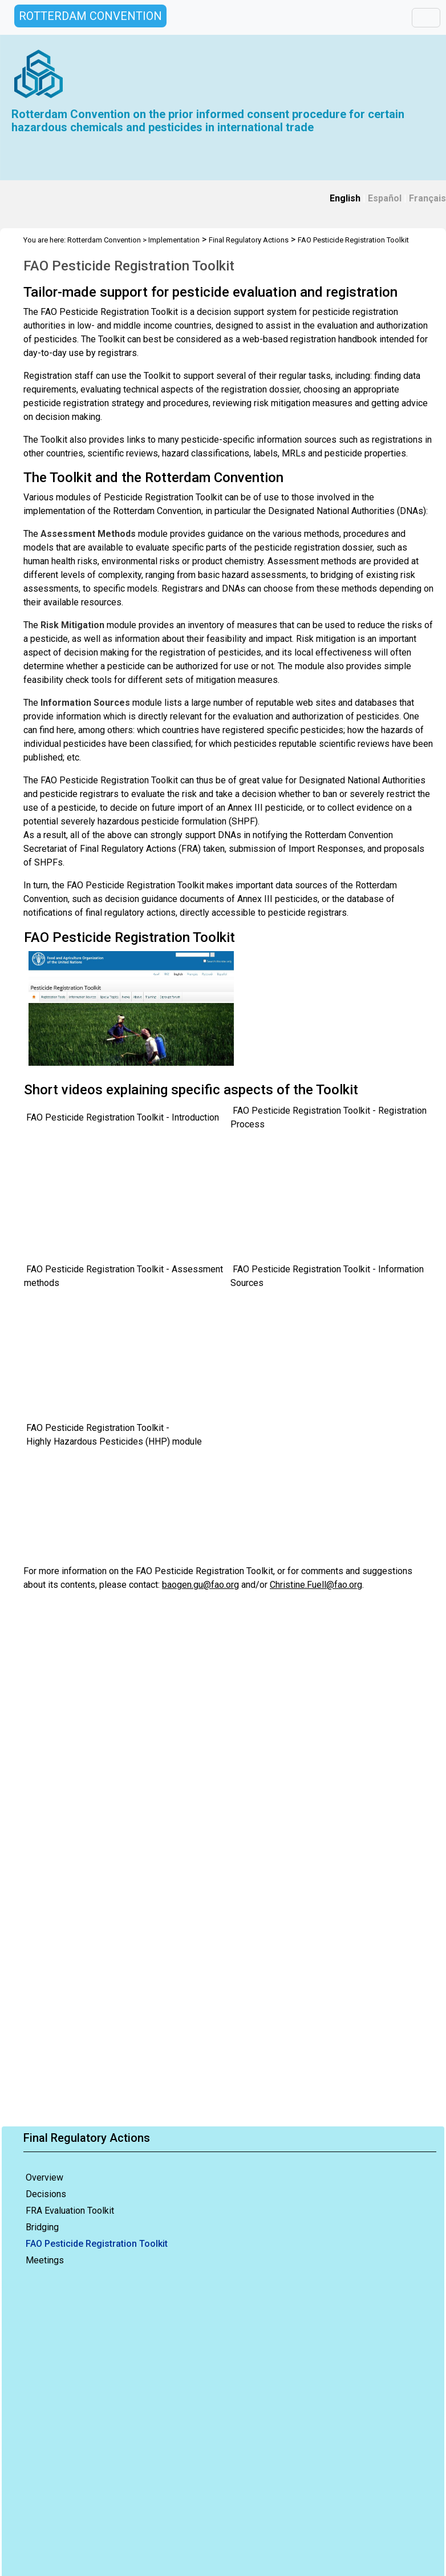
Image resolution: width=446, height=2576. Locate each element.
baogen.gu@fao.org (200, 1584)
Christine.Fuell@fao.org (316, 1584)
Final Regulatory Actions (249, 240)
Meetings (45, 2260)
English (345, 198)
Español (385, 198)
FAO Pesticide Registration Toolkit (97, 2243)
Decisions (46, 2194)
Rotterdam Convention (104, 240)
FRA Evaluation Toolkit (70, 2210)
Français (427, 198)
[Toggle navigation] (426, 17)
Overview (44, 2177)
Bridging (42, 2227)
